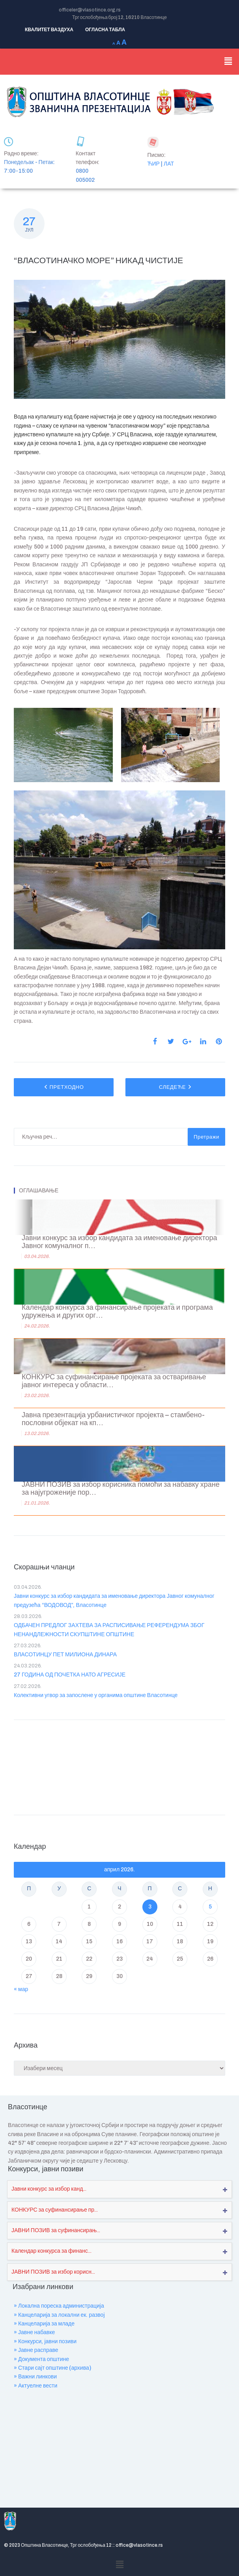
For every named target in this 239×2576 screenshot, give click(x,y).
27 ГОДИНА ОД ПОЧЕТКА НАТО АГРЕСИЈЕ (69, 1675)
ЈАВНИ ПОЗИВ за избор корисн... (53, 2272)
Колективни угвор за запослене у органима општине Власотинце (95, 1695)
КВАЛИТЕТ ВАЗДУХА (49, 29)
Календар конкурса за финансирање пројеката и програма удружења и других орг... (117, 1311)
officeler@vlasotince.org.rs (90, 10)
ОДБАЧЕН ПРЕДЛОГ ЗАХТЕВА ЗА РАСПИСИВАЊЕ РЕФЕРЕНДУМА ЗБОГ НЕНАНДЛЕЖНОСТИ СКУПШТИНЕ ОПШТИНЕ (109, 1629)
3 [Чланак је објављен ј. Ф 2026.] (149, 1907)
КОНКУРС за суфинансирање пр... (54, 2210)
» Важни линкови (35, 2377)
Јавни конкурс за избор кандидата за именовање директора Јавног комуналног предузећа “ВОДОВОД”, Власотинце (114, 1600)
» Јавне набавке (34, 2332)
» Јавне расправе (36, 2350)
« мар (21, 1989)
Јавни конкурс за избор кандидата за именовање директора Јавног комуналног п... (119, 1242)
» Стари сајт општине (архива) (52, 2368)
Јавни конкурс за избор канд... (48, 2189)
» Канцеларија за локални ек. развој (59, 2315)
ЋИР (154, 164)
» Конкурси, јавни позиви (45, 2341)
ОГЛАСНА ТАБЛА (105, 29)
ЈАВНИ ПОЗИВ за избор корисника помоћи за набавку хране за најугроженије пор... (121, 1488)
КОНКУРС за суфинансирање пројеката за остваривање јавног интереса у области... (114, 1381)
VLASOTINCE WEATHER (119, 1765)
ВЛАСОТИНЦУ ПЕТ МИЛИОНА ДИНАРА (65, 1655)
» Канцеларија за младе (44, 2324)
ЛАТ (169, 164)
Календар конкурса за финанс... (51, 2251)
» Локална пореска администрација (59, 2306)
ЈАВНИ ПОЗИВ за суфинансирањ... (55, 2230)
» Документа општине (41, 2359)
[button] (228, 61)
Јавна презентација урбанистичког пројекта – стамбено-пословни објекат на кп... (113, 1419)
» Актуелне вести (35, 2386)
